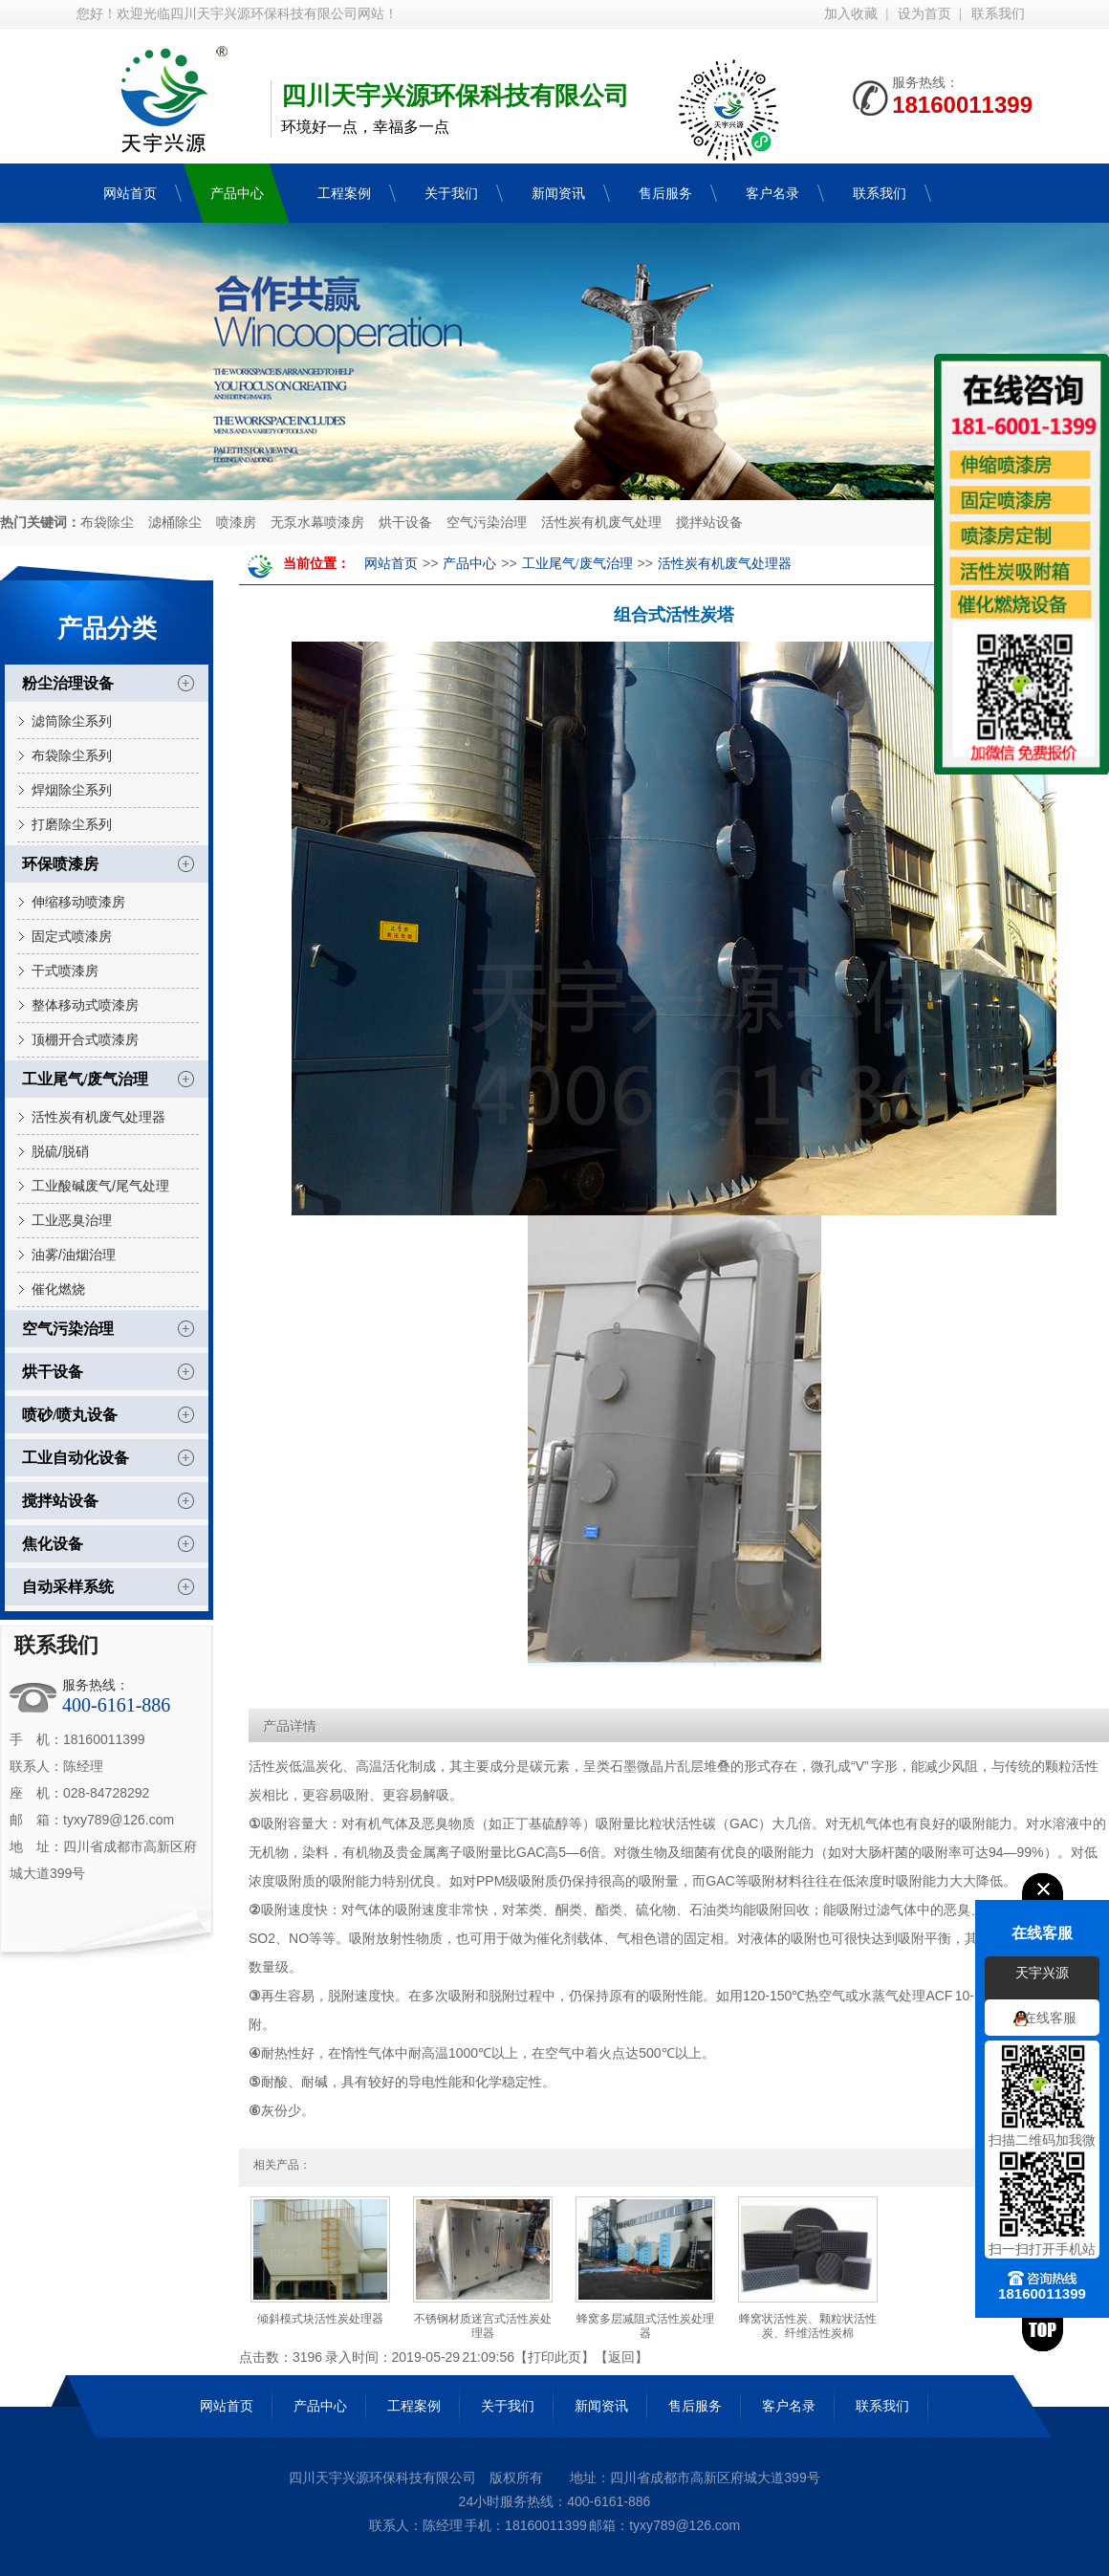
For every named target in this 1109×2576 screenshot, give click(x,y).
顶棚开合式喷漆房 (85, 1039)
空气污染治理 (486, 522)
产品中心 (469, 564)
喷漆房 (236, 522)
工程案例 (414, 2405)
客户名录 (788, 2405)
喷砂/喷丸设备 (70, 1415)
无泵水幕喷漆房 (317, 522)
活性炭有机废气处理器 (98, 1116)
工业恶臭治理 (72, 1220)
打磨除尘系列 (72, 824)
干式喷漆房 (65, 970)
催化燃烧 (58, 1289)
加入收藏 (851, 14)
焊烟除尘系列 (72, 789)
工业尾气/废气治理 (85, 1079)
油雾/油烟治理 (74, 1254)
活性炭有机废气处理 (601, 522)
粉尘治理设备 (68, 683)
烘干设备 (405, 522)
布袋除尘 (107, 522)
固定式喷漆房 (72, 936)
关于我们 (507, 2405)
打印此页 (554, 2357)
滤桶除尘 (175, 522)
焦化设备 (52, 1544)
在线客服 (1049, 2018)
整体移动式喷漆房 (85, 1005)
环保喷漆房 (60, 864)
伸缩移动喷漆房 (78, 901)
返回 (621, 2357)
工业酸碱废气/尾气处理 (100, 1185)
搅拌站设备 (709, 522)
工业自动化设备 (75, 1458)
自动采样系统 (68, 1587)
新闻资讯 (601, 2405)
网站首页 (391, 564)
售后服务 (695, 2405)
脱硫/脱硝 (60, 1151)
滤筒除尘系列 (72, 721)
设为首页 (924, 14)
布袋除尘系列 (72, 755)
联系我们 (998, 14)
